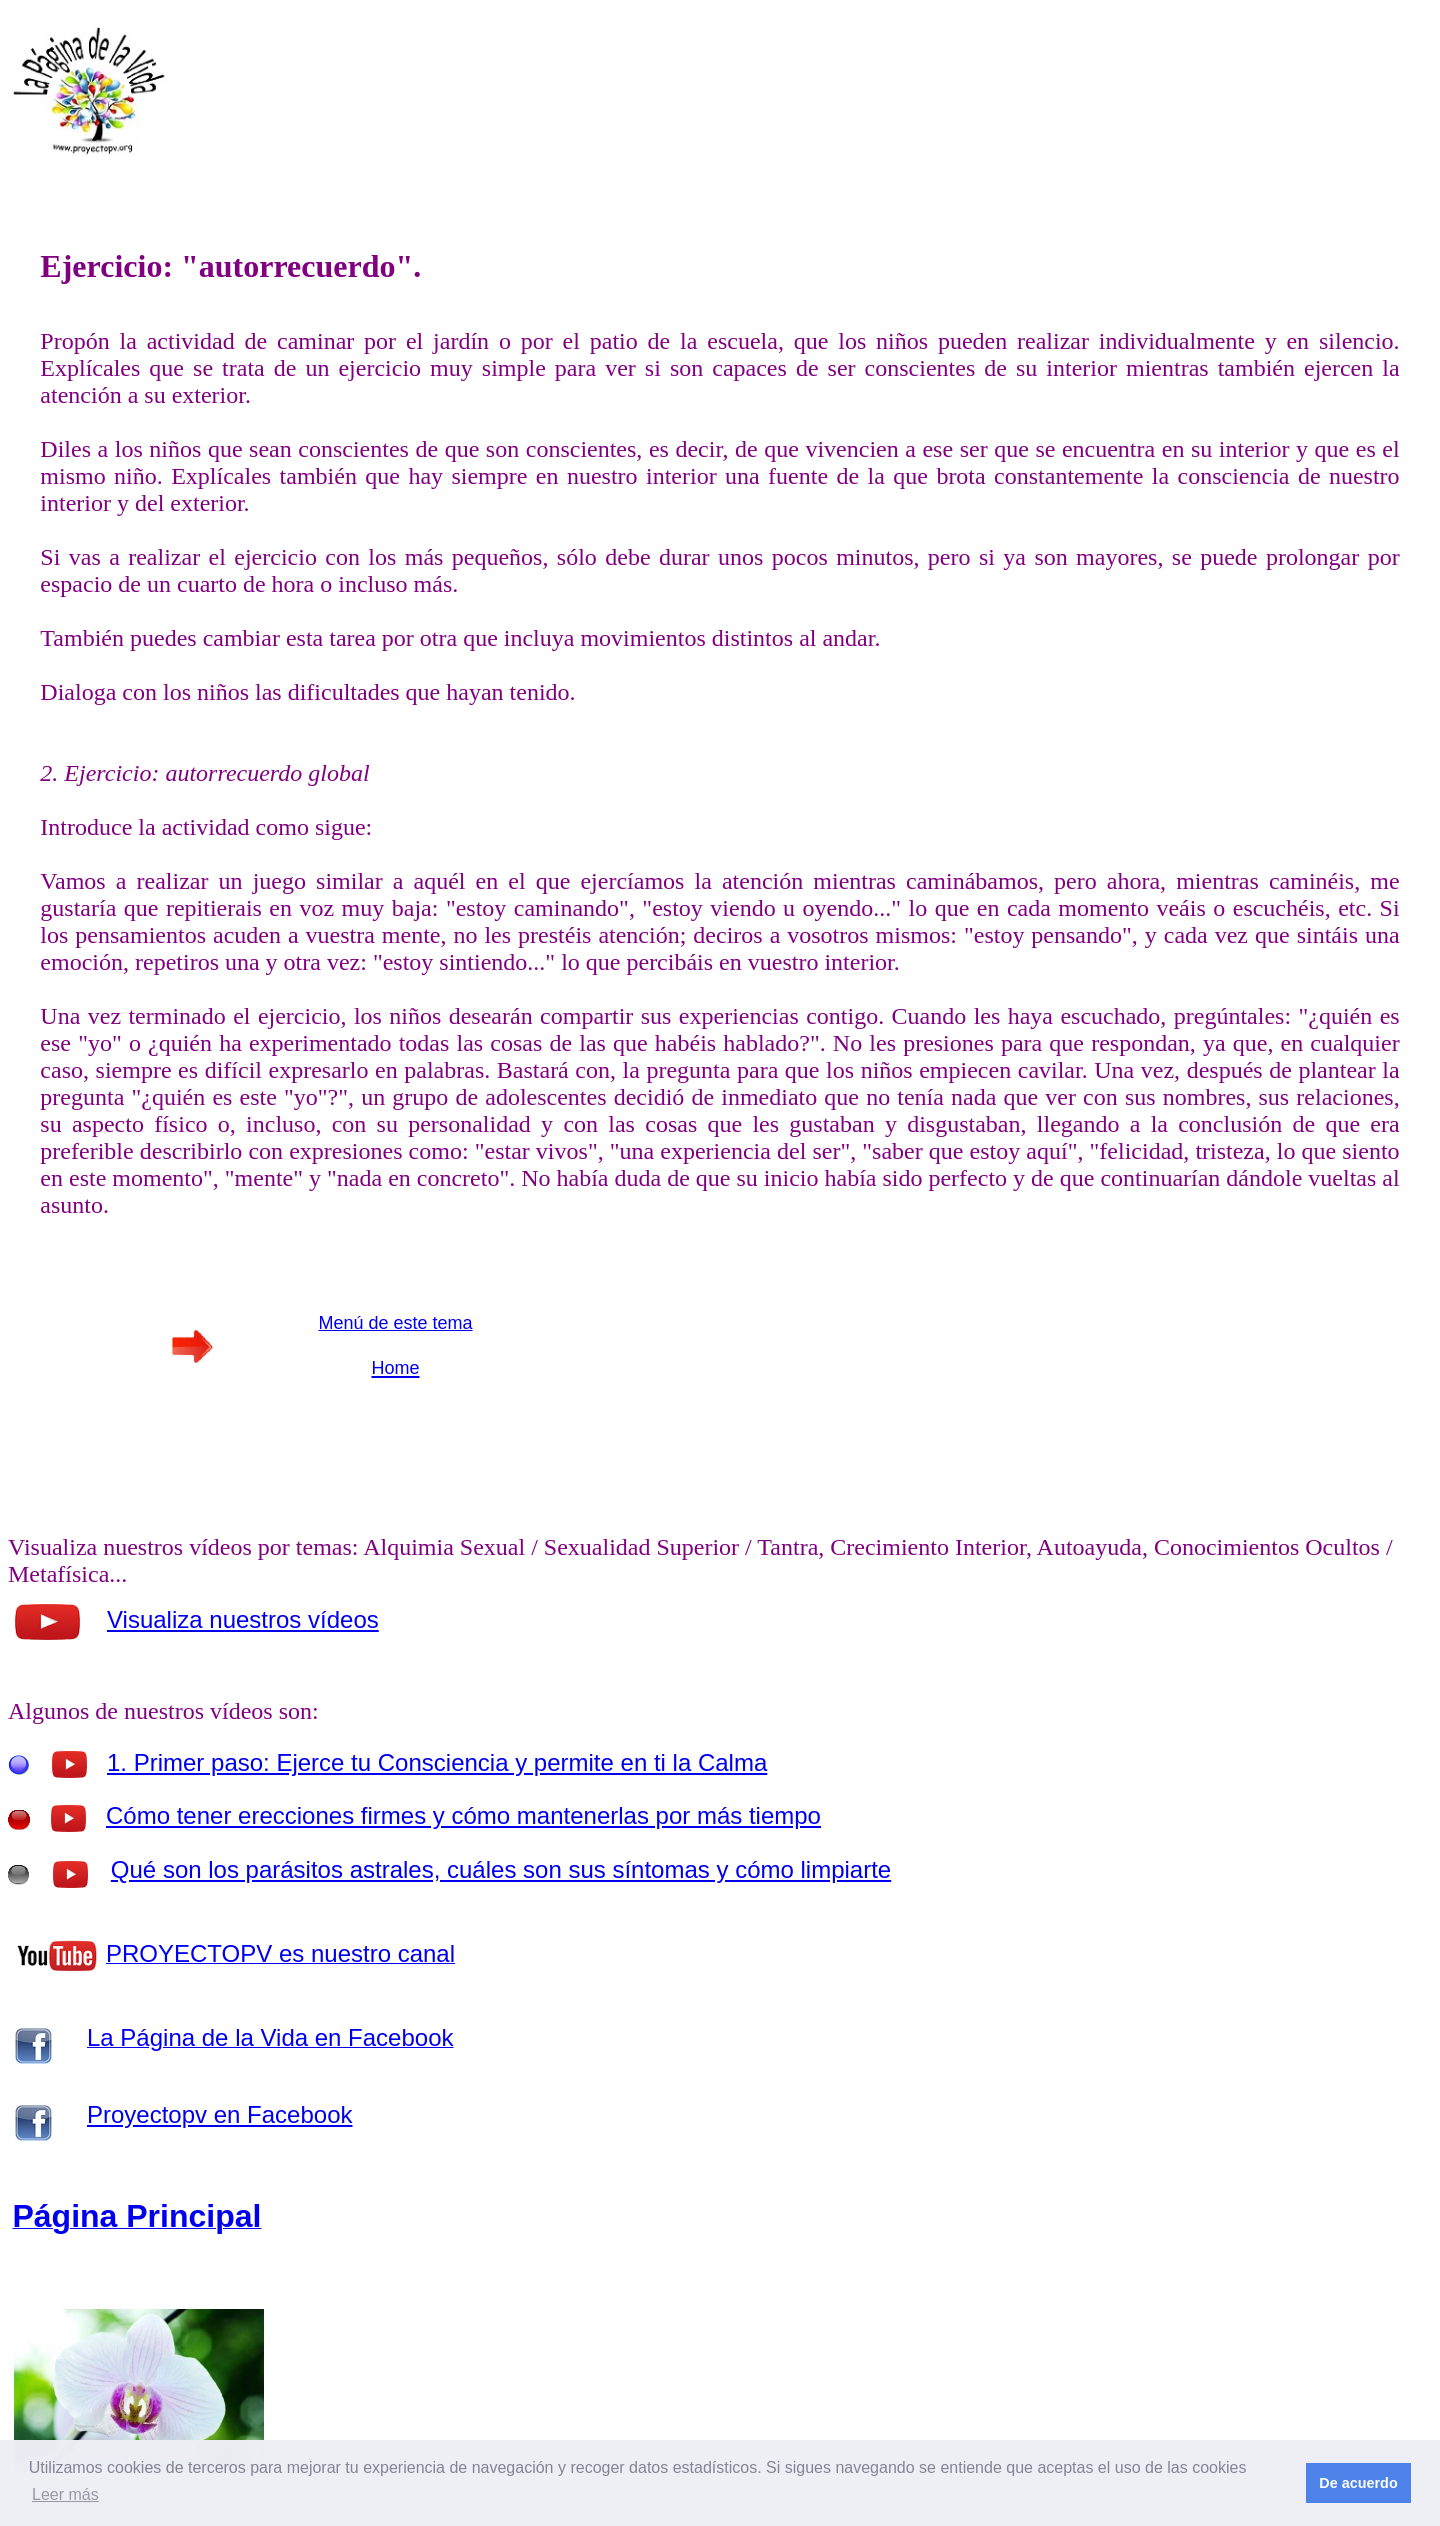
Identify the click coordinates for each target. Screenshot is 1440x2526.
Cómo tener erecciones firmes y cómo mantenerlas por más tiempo (463, 1815)
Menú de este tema (395, 1323)
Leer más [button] (65, 2494)
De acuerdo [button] (1358, 2483)
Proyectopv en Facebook (220, 2114)
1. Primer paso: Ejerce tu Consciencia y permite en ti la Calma (437, 1762)
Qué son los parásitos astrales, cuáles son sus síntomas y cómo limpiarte (501, 1869)
